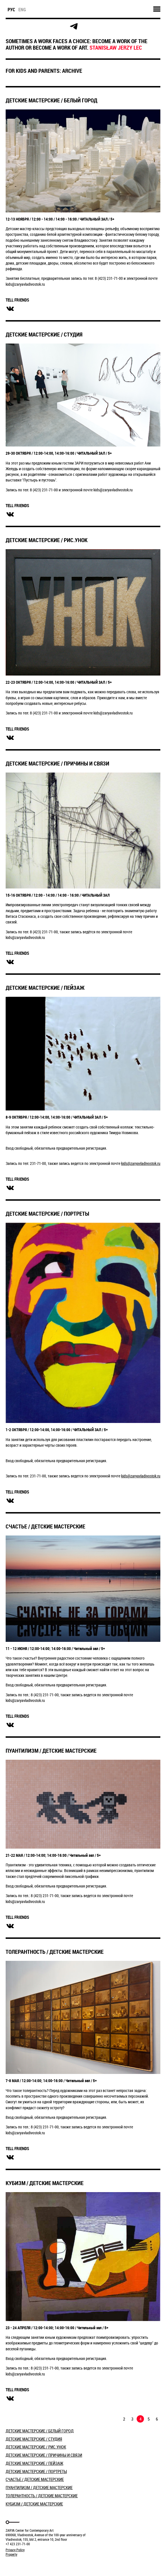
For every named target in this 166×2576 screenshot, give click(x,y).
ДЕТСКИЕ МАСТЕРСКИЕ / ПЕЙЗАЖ (45, 987)
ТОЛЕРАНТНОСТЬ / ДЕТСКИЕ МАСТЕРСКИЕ (55, 1951)
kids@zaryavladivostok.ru (140, 1163)
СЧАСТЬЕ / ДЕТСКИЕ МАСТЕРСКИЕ (45, 1526)
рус (11, 9)
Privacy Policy (15, 2550)
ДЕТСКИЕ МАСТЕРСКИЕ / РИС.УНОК (47, 540)
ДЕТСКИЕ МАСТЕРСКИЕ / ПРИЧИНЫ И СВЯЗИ (57, 763)
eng (22, 9)
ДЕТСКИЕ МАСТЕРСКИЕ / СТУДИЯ (44, 334)
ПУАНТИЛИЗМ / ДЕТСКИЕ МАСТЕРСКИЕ (51, 1750)
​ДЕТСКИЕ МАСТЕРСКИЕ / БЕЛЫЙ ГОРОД (51, 100)
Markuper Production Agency (20, 2565)
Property (11, 2554)
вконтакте (10, 309)
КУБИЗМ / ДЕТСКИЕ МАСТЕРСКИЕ (45, 2183)
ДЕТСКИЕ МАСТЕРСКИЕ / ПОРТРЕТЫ (47, 1213)
